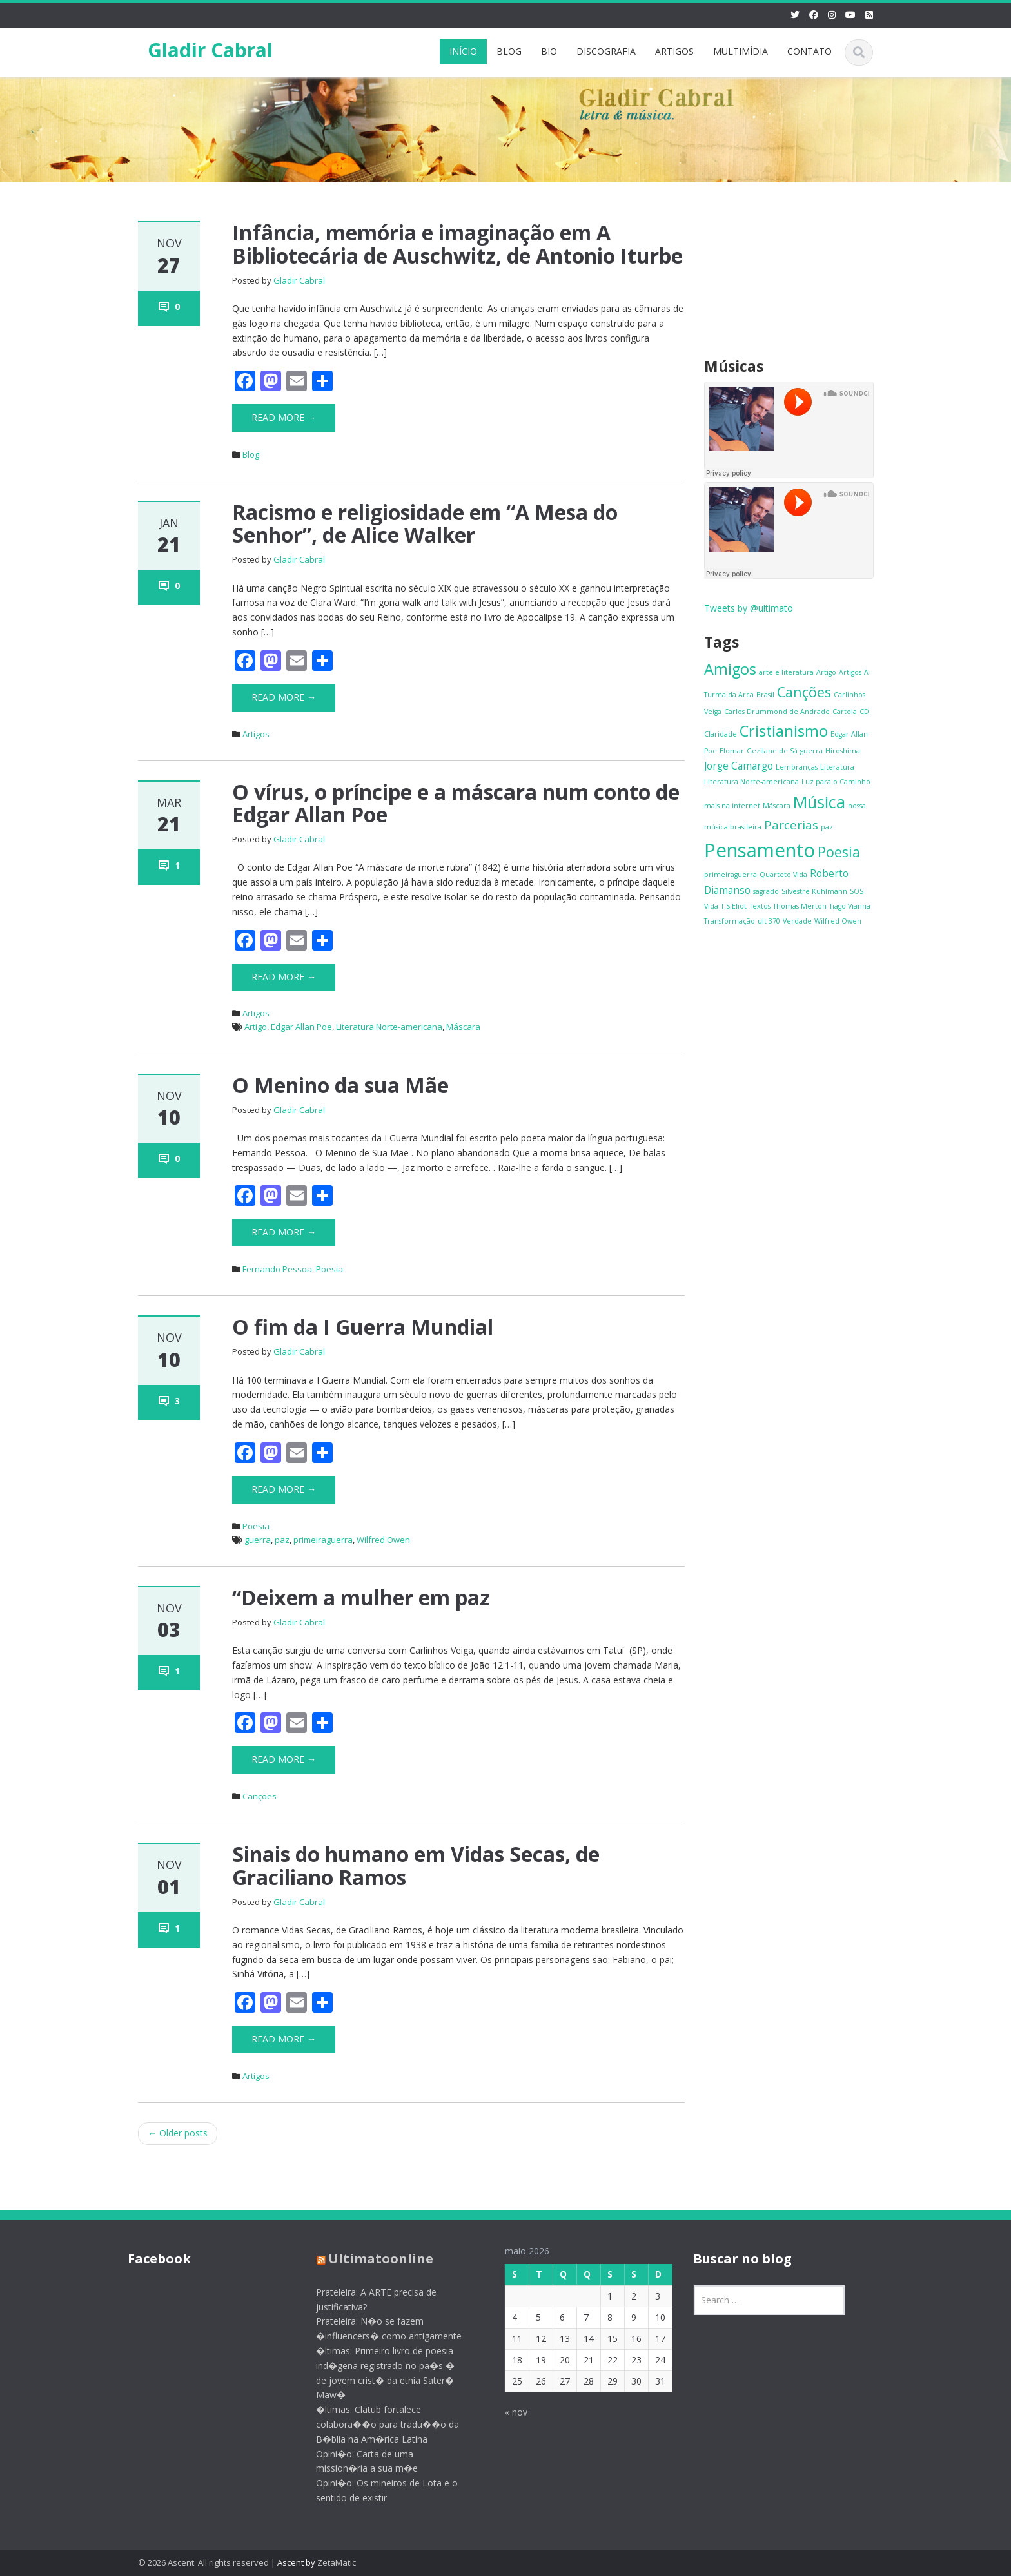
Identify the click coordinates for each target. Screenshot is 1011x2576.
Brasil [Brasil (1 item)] (765, 694)
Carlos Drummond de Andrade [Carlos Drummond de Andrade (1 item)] (777, 711)
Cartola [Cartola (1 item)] (844, 711)
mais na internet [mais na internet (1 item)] (732, 805)
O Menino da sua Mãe (340, 1085)
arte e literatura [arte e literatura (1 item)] (786, 672)
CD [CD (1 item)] (864, 711)
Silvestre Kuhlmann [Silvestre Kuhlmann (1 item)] (814, 891)
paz (282, 1539)
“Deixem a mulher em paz (361, 1597)
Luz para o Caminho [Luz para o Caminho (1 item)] (835, 781)
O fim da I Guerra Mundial (362, 1327)
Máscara (463, 1026)
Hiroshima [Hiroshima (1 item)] (842, 750)
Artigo (255, 1026)
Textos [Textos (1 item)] (760, 906)
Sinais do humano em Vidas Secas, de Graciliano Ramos (416, 1865)
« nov (505, 2412)
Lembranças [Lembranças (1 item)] (797, 766)
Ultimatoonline (370, 2258)
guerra (257, 1539)
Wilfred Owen (383, 1539)
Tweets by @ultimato (748, 608)
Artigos (256, 734)
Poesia (329, 1269)
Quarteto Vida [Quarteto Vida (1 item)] (783, 874)
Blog (250, 454)
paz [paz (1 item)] (827, 826)
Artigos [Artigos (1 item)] (850, 672)
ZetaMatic (336, 2562)
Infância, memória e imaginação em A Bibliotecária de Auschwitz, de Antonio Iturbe (457, 243)
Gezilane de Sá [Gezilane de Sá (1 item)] (772, 750)
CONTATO (809, 51)
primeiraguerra (323, 1539)
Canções (259, 1796)
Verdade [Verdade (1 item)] (797, 920)
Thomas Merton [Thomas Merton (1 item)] (800, 906)
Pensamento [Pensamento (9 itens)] (759, 850)
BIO (549, 51)
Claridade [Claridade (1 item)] (720, 734)
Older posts (178, 2133)
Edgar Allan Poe (301, 1026)
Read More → (283, 417)
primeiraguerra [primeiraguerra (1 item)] (730, 874)
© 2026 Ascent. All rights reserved (203, 2562)
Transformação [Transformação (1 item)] (729, 920)
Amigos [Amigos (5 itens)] (730, 669)
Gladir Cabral (210, 50)
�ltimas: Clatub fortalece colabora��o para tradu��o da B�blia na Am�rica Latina (377, 2424)
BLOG (509, 51)
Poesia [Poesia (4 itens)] (839, 851)
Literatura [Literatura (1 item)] (837, 766)
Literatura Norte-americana (389, 1026)
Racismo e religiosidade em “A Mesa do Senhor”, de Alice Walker (425, 523)
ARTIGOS (674, 51)
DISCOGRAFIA (606, 51)
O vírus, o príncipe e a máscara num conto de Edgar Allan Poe (456, 803)
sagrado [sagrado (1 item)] (766, 891)
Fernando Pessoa (277, 1269)
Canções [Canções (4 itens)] (804, 692)
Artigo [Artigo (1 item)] (826, 672)
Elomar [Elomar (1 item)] (732, 750)
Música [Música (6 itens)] (819, 802)
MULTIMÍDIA (740, 51)
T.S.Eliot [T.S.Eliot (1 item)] (734, 906)
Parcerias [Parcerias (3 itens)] (791, 825)
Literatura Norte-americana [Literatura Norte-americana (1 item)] (751, 781)
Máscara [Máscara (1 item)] (776, 805)
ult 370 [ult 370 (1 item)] (769, 920)
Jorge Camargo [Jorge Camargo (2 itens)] (738, 766)
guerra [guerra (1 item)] (811, 750)
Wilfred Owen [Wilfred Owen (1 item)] (837, 920)
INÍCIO (463, 51)
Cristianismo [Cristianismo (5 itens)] (784, 731)
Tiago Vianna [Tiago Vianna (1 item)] (849, 906)
